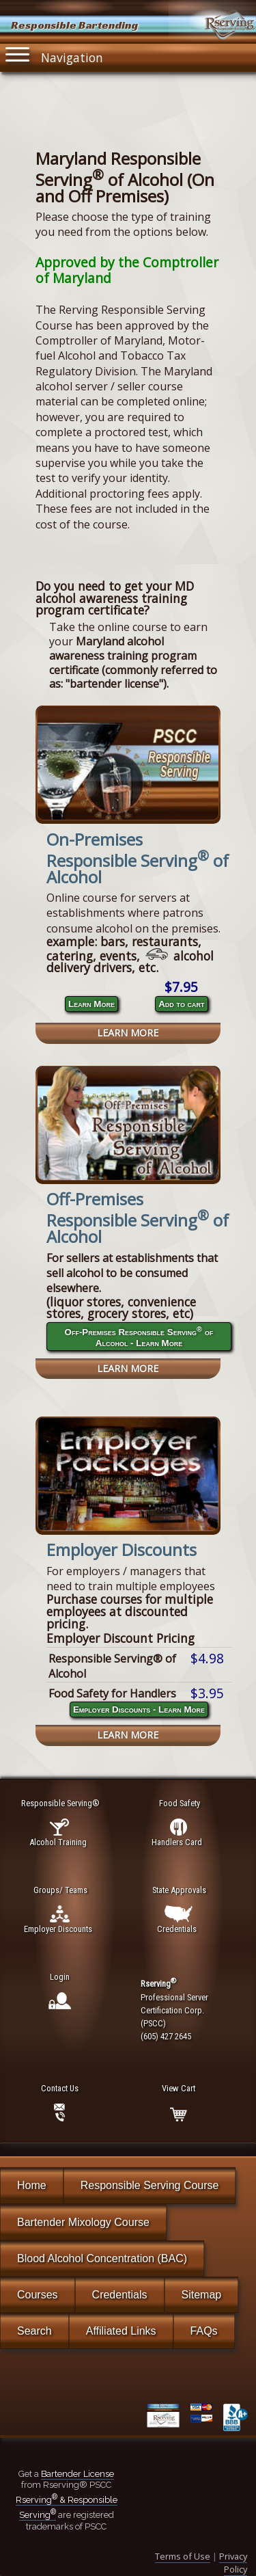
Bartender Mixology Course (83, 2222)
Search (34, 2331)
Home (31, 2185)
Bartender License (77, 2474)
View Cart (178, 2088)
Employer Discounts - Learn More (139, 1709)
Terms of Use (182, 2556)
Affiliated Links (121, 2331)
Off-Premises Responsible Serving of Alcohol (137, 1218)
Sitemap (202, 2294)
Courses (37, 2294)
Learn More (91, 1004)
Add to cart (181, 1004)
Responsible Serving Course (150, 2185)
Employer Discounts (121, 1549)
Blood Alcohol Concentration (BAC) (102, 2258)
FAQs (204, 2331)
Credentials (119, 2294)
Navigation (54, 55)
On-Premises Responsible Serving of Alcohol (137, 858)
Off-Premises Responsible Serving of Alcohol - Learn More (139, 1336)
